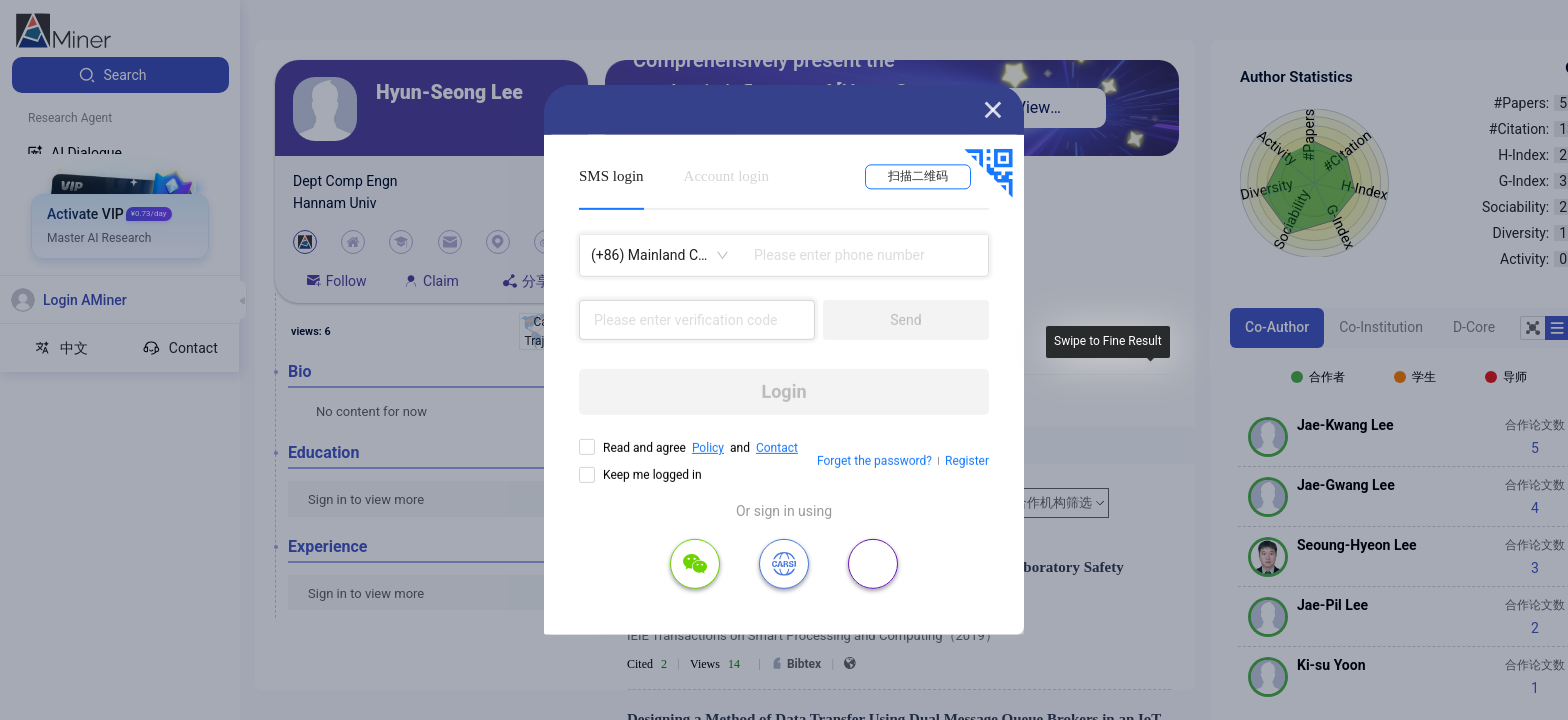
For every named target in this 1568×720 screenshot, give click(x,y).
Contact (777, 448)
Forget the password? (874, 461)
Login (783, 391)
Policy (708, 448)
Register (967, 461)
